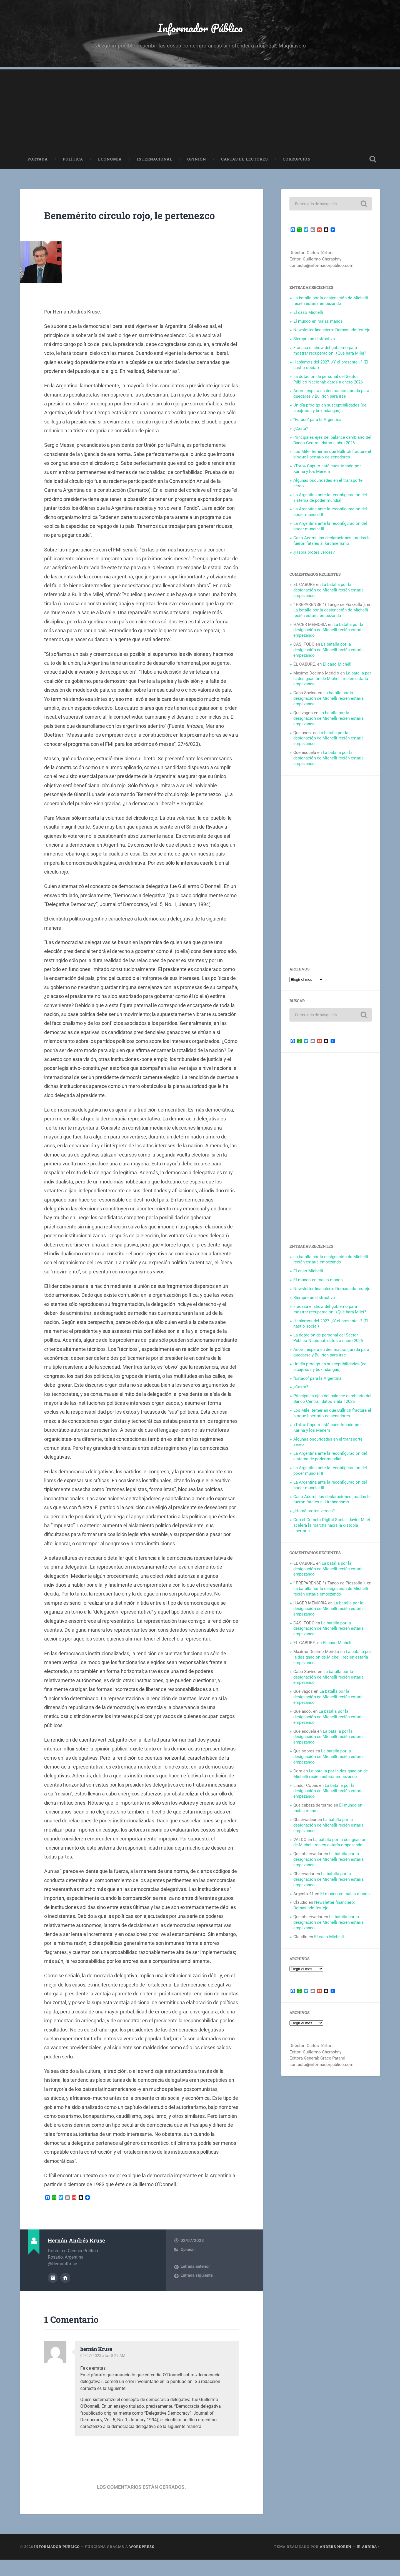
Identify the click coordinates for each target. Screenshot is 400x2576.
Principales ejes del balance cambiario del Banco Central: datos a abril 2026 (332, 443)
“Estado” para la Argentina (317, 423)
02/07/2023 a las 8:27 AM (104, 2372)
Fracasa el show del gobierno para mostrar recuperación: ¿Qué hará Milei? (329, 354)
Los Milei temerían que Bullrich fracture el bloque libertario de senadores (332, 458)
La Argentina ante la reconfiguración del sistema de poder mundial (330, 501)
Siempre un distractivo (314, 342)
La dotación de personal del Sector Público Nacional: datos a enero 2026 (328, 383)
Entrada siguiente (197, 2292)
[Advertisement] (200, 112)
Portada (38, 162)
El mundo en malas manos (318, 324)
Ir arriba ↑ (368, 2563)
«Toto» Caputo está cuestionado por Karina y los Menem (327, 472)
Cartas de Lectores (244, 162)
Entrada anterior (195, 2283)
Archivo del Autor (53, 2294)
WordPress (141, 2563)
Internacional (154, 162)
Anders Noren (335, 2563)
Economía (110, 162)
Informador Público (200, 29)
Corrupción (297, 162)
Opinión (196, 162)
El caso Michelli (308, 315)
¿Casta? (300, 432)
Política (73, 162)
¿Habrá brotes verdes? (314, 555)
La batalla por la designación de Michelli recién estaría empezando (330, 304)
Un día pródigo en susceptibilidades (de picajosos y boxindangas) (329, 411)
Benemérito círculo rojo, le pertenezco (114, 225)
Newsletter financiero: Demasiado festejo (332, 333)
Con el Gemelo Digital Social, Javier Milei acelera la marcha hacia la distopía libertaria (331, 1529)
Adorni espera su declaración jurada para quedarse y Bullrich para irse (331, 397)
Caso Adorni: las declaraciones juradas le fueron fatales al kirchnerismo (332, 544)
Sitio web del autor (65, 2294)
